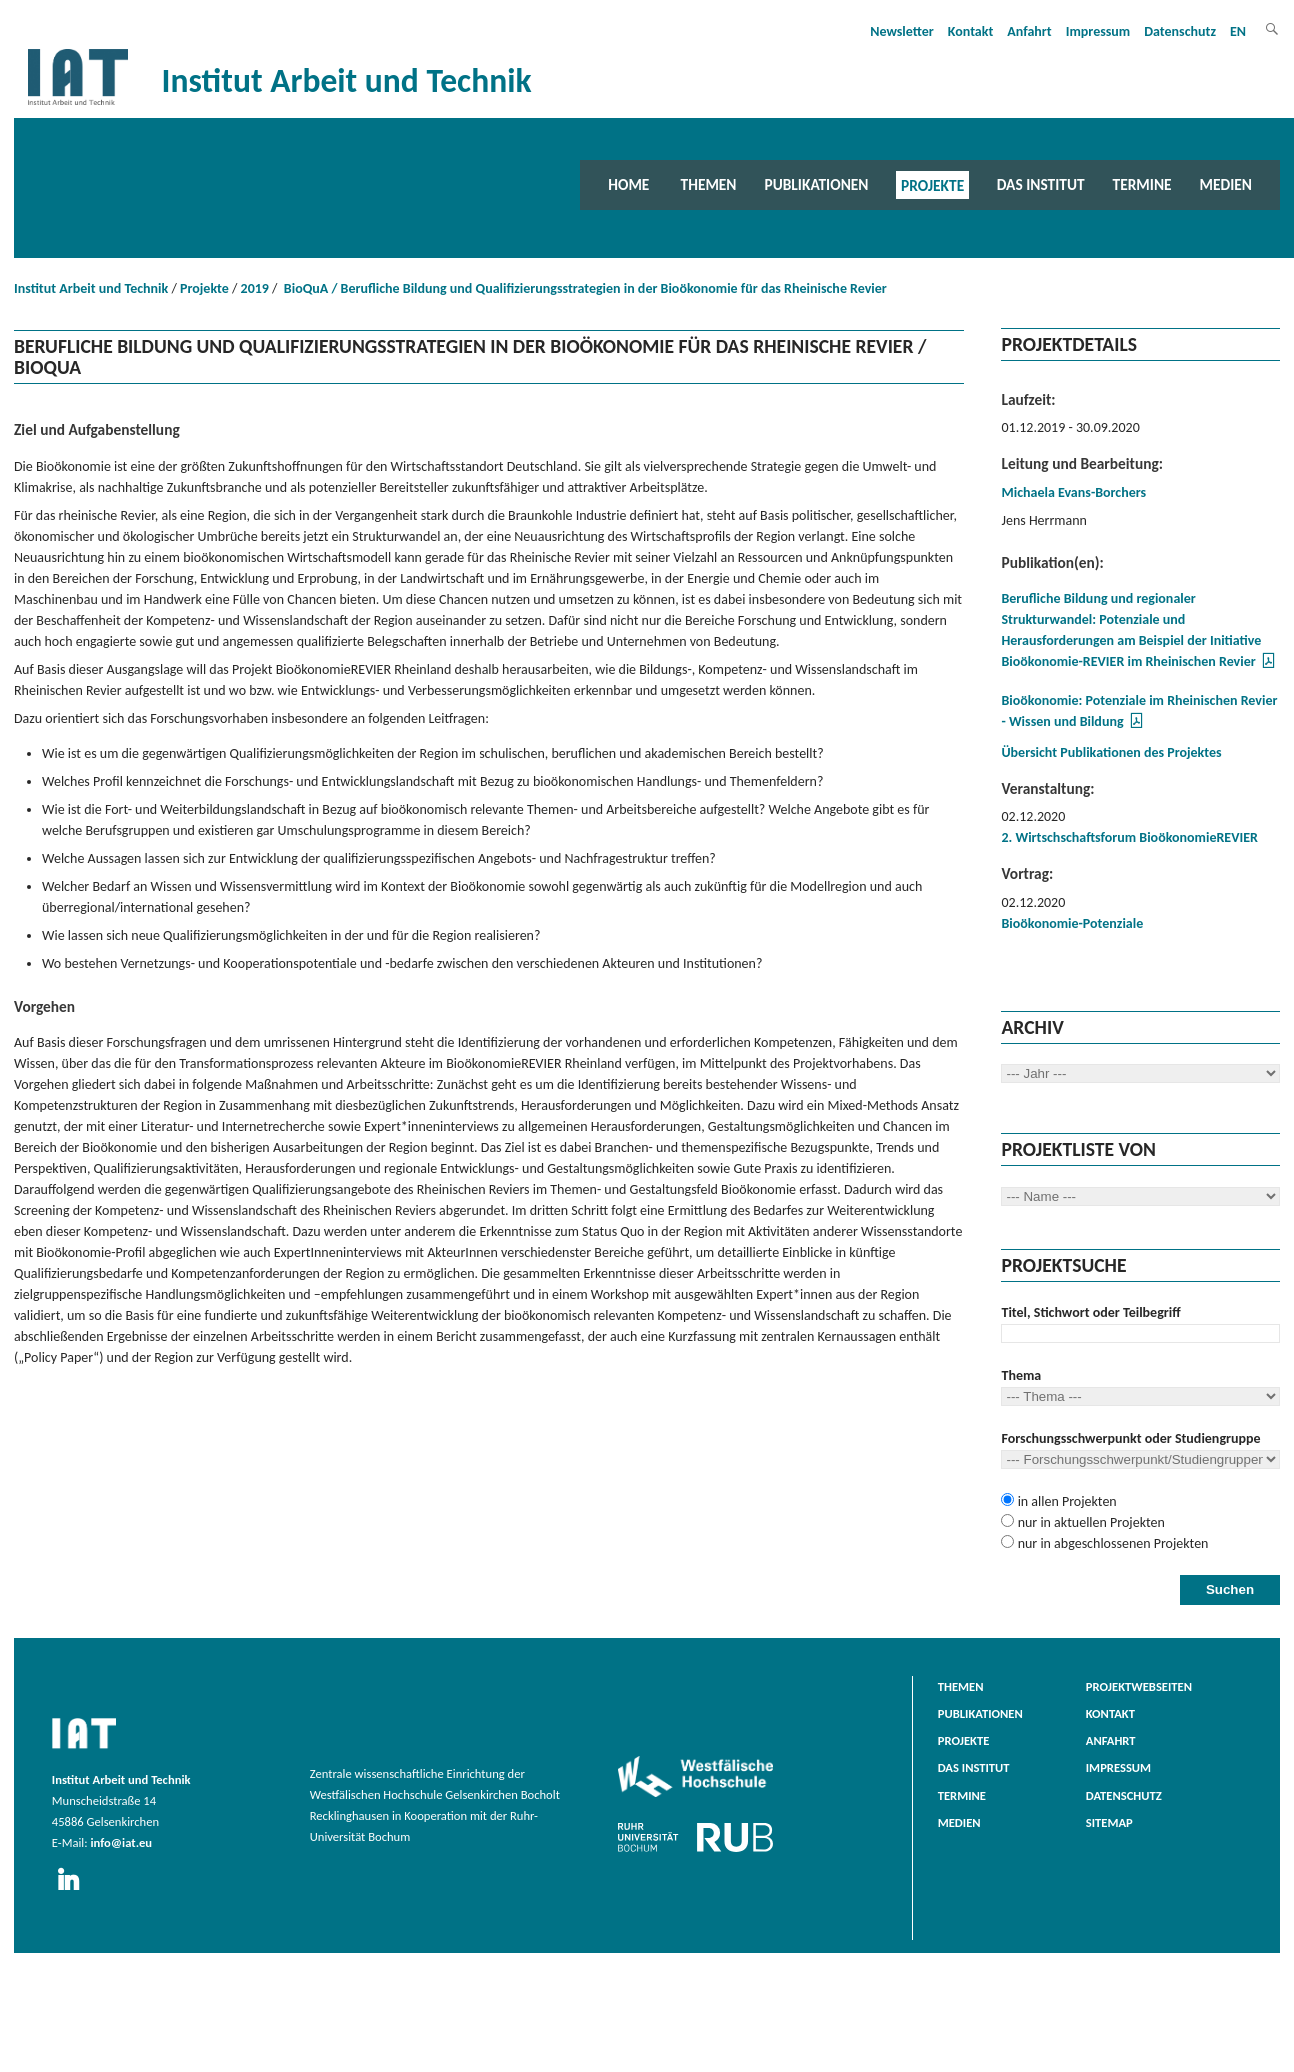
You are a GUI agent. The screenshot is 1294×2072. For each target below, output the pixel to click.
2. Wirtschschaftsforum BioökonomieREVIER (1129, 837)
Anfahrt (1029, 31)
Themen (709, 184)
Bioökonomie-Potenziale (1072, 923)
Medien (1226, 184)
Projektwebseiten (1139, 1686)
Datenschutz (1180, 31)
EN (1238, 31)
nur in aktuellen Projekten (1089, 1522)
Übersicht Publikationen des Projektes (1111, 752)
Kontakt (970, 31)
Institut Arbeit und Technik (91, 288)
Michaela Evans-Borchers (1073, 492)
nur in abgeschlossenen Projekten (1111, 1543)
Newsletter (902, 31)
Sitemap (1109, 1822)
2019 (255, 288)
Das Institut (1041, 184)
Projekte (932, 184)
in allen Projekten (1065, 1501)
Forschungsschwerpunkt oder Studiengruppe (1130, 1438)
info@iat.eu (121, 1842)
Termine (1142, 184)
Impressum (1098, 31)
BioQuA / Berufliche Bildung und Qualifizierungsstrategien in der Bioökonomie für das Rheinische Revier (584, 288)
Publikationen (816, 184)
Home (628, 184)
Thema (1021, 1375)
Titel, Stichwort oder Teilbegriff (1090, 1312)
